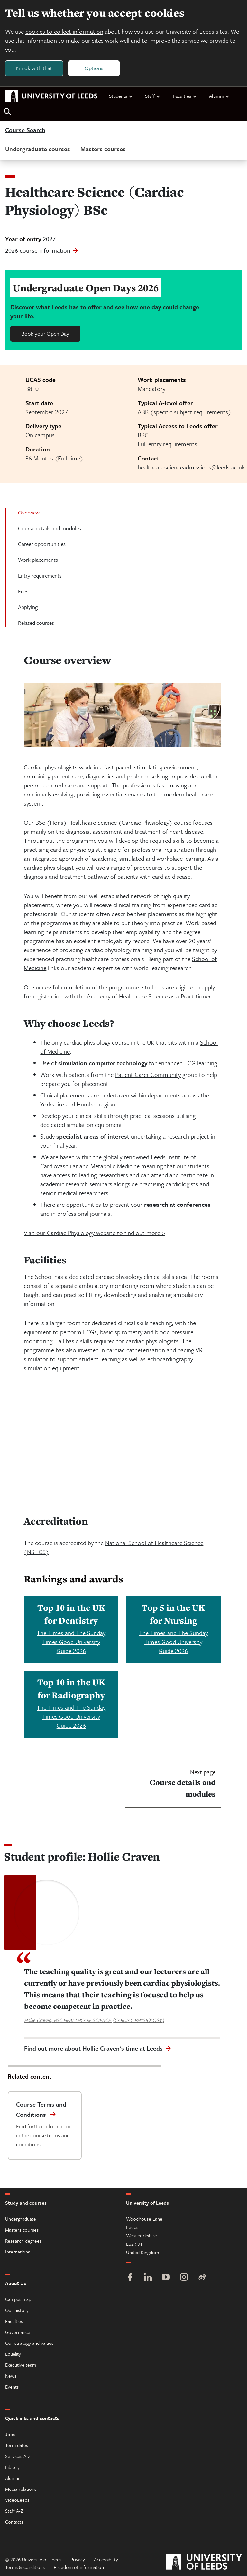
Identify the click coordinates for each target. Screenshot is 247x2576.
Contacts (14, 2521)
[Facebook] (130, 2278)
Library (12, 2467)
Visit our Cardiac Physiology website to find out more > (94, 1232)
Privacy (77, 2559)
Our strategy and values (29, 2342)
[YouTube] (166, 2278)
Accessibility (106, 2559)
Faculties (185, 95)
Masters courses (103, 148)
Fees (23, 591)
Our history (17, 2310)
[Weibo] (202, 2278)
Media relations (20, 2488)
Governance (17, 2331)
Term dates (16, 2445)
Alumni (219, 95)
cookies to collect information (64, 31)
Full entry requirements (167, 444)
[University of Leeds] (204, 2562)
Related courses (36, 623)
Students (121, 95)
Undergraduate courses (37, 148)
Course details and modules (49, 528)
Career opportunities (42, 544)
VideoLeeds (17, 2499)
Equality (13, 2353)
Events (12, 2386)
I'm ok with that (34, 68)
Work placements (38, 560)
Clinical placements (64, 1095)
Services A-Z (18, 2456)
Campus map (18, 2299)
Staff (153, 95)
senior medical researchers (74, 1192)
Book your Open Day (45, 334)
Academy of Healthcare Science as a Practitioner (149, 996)
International (18, 2251)
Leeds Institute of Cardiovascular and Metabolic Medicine (118, 1161)
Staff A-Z (14, 2510)
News (10, 2375)
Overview (29, 513)
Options (94, 68)
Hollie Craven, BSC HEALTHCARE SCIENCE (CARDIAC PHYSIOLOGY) (94, 2020)
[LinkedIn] (148, 2278)
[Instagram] (184, 2278)
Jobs (10, 2434)
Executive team (20, 2364)
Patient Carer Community (148, 1074)
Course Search (25, 130)
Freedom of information (79, 2567)
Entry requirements (40, 576)
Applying (28, 607)
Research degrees (23, 2240)
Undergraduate (20, 2218)
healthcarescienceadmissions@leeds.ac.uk (191, 467)
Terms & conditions (25, 2567)
